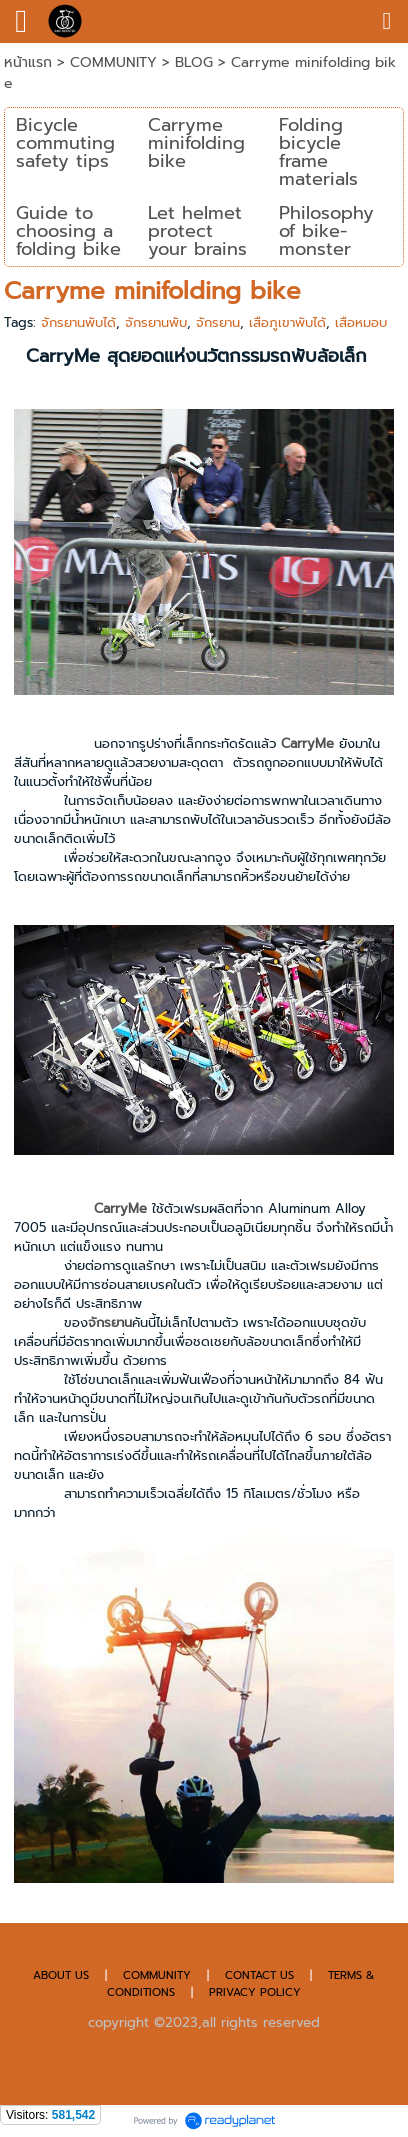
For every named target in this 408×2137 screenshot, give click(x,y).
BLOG (194, 62)
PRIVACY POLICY (255, 1992)
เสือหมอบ (361, 322)
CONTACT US (261, 1975)
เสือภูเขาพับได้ (287, 322)
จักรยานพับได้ (78, 322)
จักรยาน (218, 322)
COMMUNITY (116, 62)
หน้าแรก (28, 62)
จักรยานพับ (156, 322)
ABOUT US (61, 1975)
